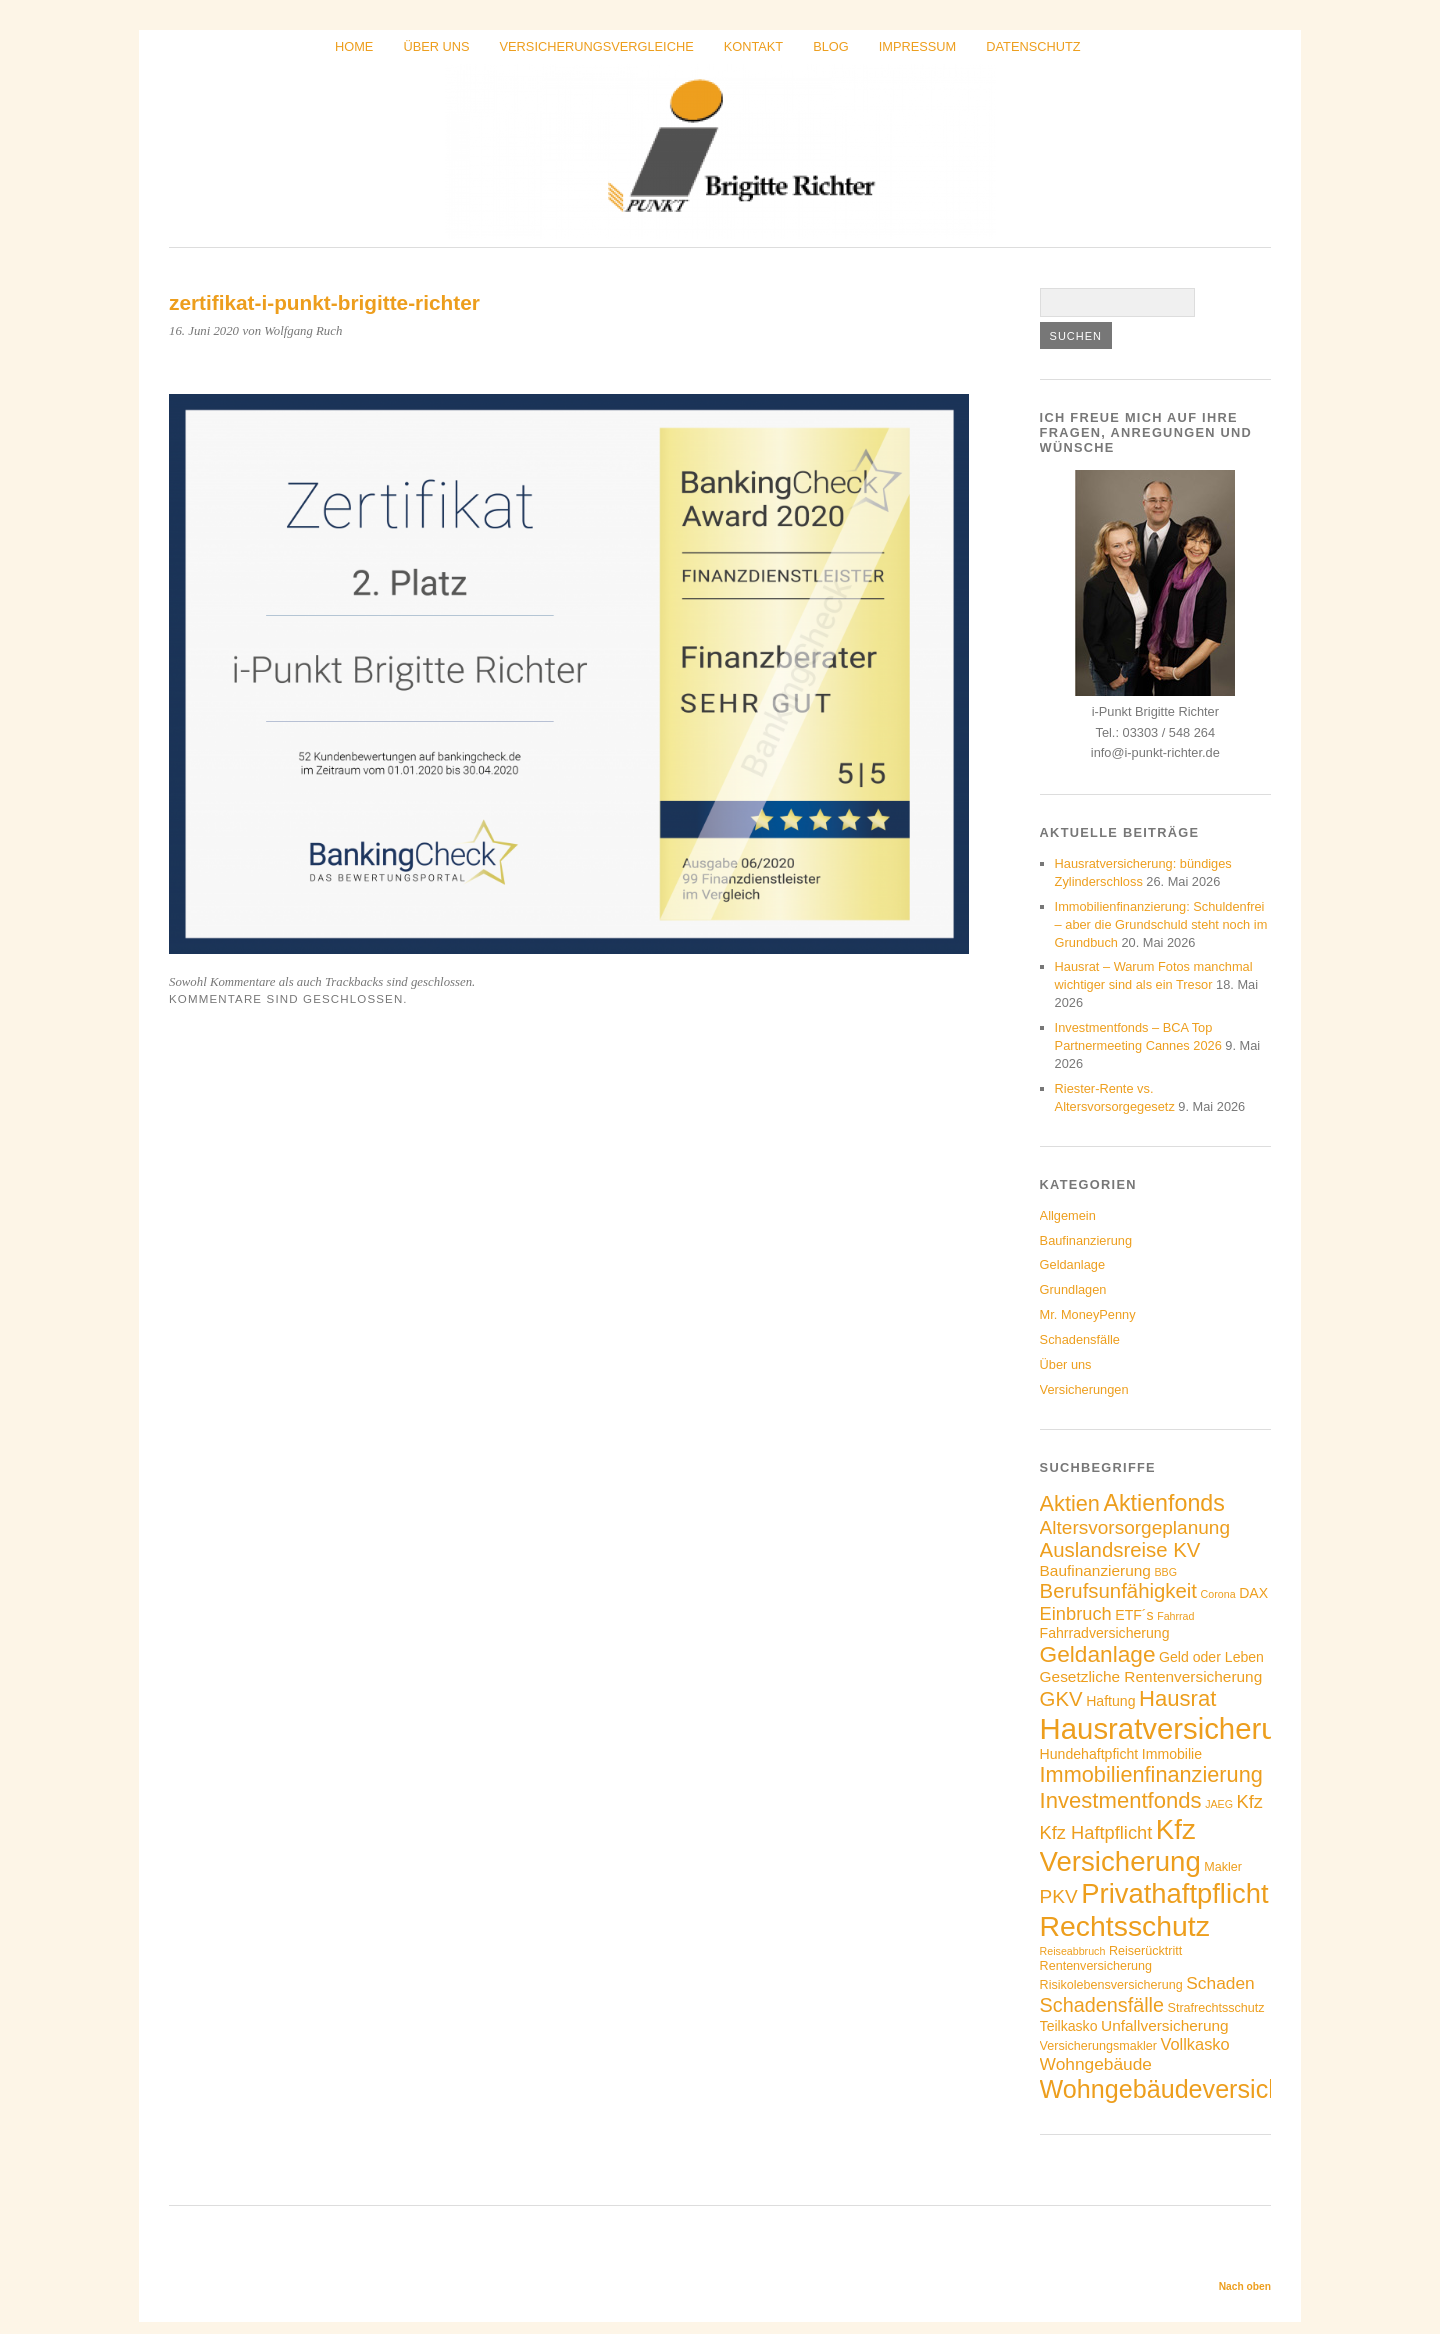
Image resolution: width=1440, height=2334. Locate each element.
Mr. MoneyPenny (1088, 1314)
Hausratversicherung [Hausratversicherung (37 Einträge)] (1175, 1728)
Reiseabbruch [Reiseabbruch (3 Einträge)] (1073, 1951)
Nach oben (1245, 2286)
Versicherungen (1084, 1389)
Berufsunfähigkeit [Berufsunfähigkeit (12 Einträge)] (1118, 1591)
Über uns (436, 46)
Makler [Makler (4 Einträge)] (1223, 1867)
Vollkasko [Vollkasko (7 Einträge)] (1194, 2044)
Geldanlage (1072, 1264)
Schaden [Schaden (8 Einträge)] (1220, 1983)
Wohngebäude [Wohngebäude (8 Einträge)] (1096, 2064)
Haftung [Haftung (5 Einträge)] (1110, 1701)
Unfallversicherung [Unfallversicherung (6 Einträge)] (1165, 2025)
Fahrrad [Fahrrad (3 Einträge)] (1175, 1616)
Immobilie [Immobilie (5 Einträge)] (1172, 1754)
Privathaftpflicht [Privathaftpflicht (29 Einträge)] (1174, 1893)
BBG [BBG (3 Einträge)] (1166, 1572)
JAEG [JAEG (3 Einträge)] (1219, 1804)
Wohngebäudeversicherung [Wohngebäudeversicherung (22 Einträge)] (1193, 2089)
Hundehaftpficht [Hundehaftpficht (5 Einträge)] (1089, 1754)
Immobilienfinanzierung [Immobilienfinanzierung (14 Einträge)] (1151, 1774)
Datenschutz (1033, 46)
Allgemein (1068, 1215)
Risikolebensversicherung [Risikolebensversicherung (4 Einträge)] (1111, 1985)
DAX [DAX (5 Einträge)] (1253, 1593)
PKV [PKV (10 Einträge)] (1059, 1896)
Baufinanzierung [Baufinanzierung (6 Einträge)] (1095, 1570)
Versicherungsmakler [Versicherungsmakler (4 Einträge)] (1098, 2046)
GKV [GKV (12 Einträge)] (1061, 1699)
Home (354, 46)
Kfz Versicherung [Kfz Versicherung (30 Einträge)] (1120, 1845)
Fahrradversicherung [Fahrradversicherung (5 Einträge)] (1105, 1633)
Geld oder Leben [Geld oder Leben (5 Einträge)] (1211, 1657)
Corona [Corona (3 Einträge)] (1218, 1594)
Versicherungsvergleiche (597, 46)
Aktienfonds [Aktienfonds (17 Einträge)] (1163, 1503)
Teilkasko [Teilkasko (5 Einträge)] (1069, 2026)
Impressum (918, 46)
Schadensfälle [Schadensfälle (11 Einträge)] (1102, 2005)
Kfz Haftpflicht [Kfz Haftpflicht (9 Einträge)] (1096, 1832)
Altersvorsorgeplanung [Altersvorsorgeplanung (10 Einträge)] (1135, 1527)
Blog (831, 46)
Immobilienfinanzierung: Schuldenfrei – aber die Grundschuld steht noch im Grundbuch (1161, 924)
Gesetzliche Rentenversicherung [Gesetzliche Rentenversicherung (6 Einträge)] (1151, 1676)
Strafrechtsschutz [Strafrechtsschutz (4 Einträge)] (1216, 2008)
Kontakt (754, 46)
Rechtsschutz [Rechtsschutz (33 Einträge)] (1125, 1926)
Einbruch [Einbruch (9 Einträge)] (1076, 1613)
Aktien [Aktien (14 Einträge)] (1070, 1503)
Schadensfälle (1080, 1339)
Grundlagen (1073, 1289)
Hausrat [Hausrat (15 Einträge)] (1177, 1698)
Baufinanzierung (1086, 1240)
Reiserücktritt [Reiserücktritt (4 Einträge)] (1145, 1951)
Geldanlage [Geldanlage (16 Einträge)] (1098, 1654)
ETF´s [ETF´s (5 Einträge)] (1134, 1615)
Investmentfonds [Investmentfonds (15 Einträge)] (1121, 1800)
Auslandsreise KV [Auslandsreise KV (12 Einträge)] (1120, 1550)
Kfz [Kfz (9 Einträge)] (1250, 1801)
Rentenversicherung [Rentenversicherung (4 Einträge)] (1096, 1966)
